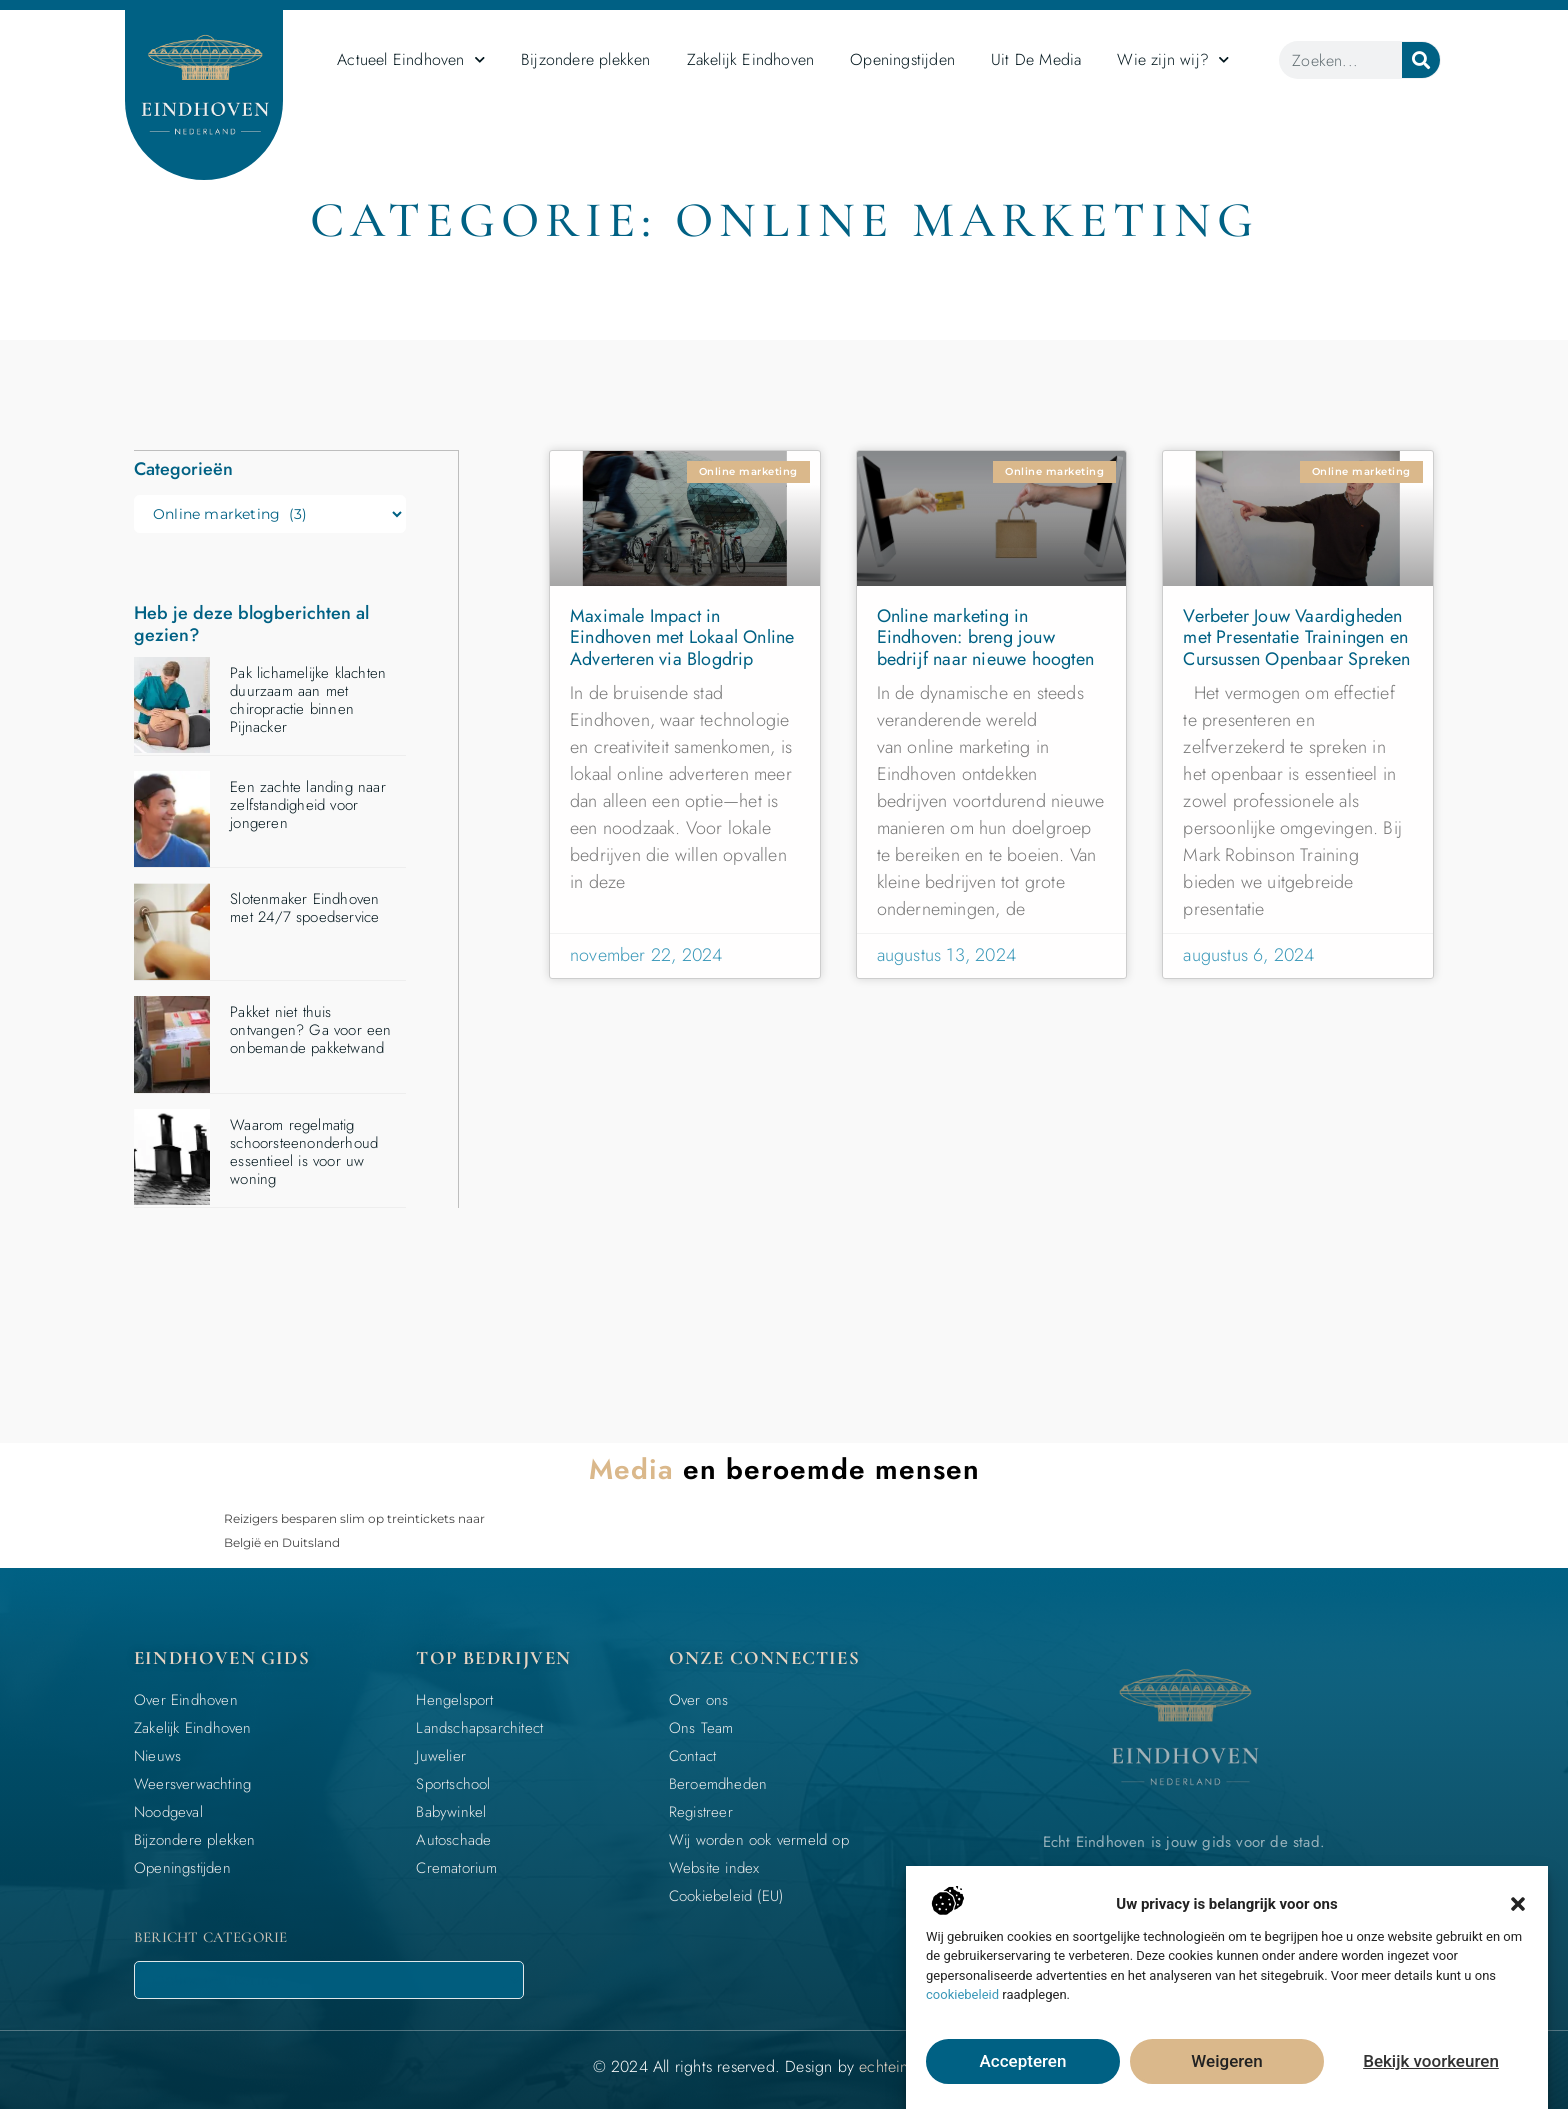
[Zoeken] (1421, 60)
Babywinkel (451, 1811)
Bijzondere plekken (586, 59)
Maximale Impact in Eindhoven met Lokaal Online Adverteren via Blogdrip (682, 637)
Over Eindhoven (186, 1699)
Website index (714, 1867)
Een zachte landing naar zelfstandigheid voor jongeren (308, 804)
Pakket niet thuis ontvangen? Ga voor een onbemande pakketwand (310, 1029)
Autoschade (453, 1839)
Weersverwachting (192, 1783)
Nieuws (157, 1755)
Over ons (699, 1699)
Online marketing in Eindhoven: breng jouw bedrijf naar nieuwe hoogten (985, 637)
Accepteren (1023, 2062)
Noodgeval (168, 1811)
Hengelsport (454, 1699)
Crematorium (456, 1867)
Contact (692, 1755)
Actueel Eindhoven (411, 59)
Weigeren (1227, 2062)
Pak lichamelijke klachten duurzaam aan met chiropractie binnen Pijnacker (308, 699)
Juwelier (441, 1755)
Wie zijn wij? (1173, 59)
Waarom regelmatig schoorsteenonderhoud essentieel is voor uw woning (304, 1151)
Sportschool (453, 1783)
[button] (1518, 1904)
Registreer (701, 1811)
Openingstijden (902, 59)
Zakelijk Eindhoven (751, 59)
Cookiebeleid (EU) (726, 1895)
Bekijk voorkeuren (1431, 2062)
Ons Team (701, 1727)
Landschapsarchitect (479, 1727)
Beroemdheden (718, 1783)
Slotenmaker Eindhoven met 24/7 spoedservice (304, 907)
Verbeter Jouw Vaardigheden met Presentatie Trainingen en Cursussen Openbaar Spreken (1296, 637)
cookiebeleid (962, 1994)
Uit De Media (1036, 59)
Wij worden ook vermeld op (759, 1839)
